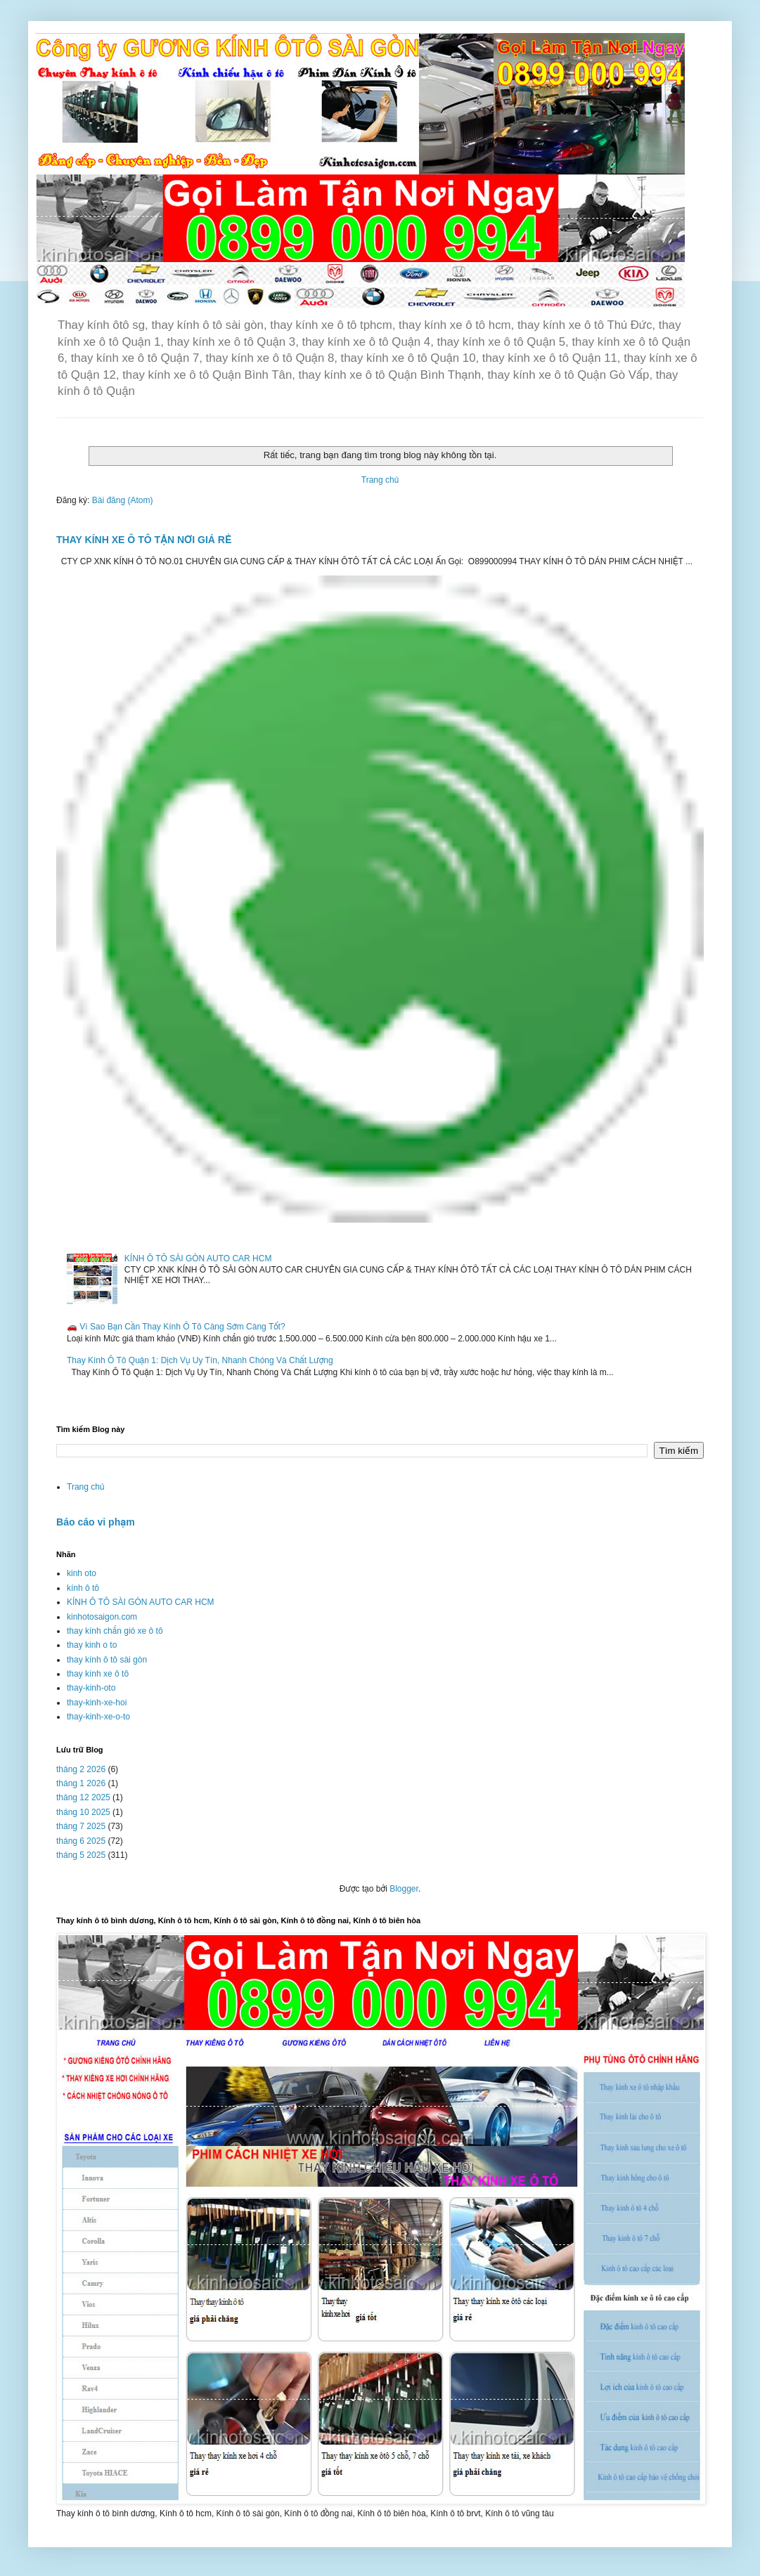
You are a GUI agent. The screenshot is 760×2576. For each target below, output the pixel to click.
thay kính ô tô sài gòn (107, 1660)
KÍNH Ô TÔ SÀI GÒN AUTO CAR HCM (198, 1258)
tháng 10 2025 (83, 1812)
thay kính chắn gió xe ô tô (115, 1631)
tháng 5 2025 (80, 1855)
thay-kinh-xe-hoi (97, 1702)
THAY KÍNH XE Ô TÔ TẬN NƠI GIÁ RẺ (143, 539)
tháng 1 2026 (80, 1783)
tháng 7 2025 (80, 1826)
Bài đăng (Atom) (122, 500)
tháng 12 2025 (83, 1797)
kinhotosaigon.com (102, 1617)
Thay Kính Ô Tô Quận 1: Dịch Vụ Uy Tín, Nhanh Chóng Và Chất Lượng (200, 1360)
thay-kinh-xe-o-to (98, 1717)
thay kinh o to (92, 1645)
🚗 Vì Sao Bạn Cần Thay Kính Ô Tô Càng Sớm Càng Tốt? (176, 1327)
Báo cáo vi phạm (95, 1522)
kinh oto (81, 1573)
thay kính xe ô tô (98, 1674)
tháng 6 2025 (80, 1841)
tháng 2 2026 (80, 1769)
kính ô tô (83, 1588)
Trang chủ (380, 480)
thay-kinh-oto (91, 1688)
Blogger (403, 1889)
